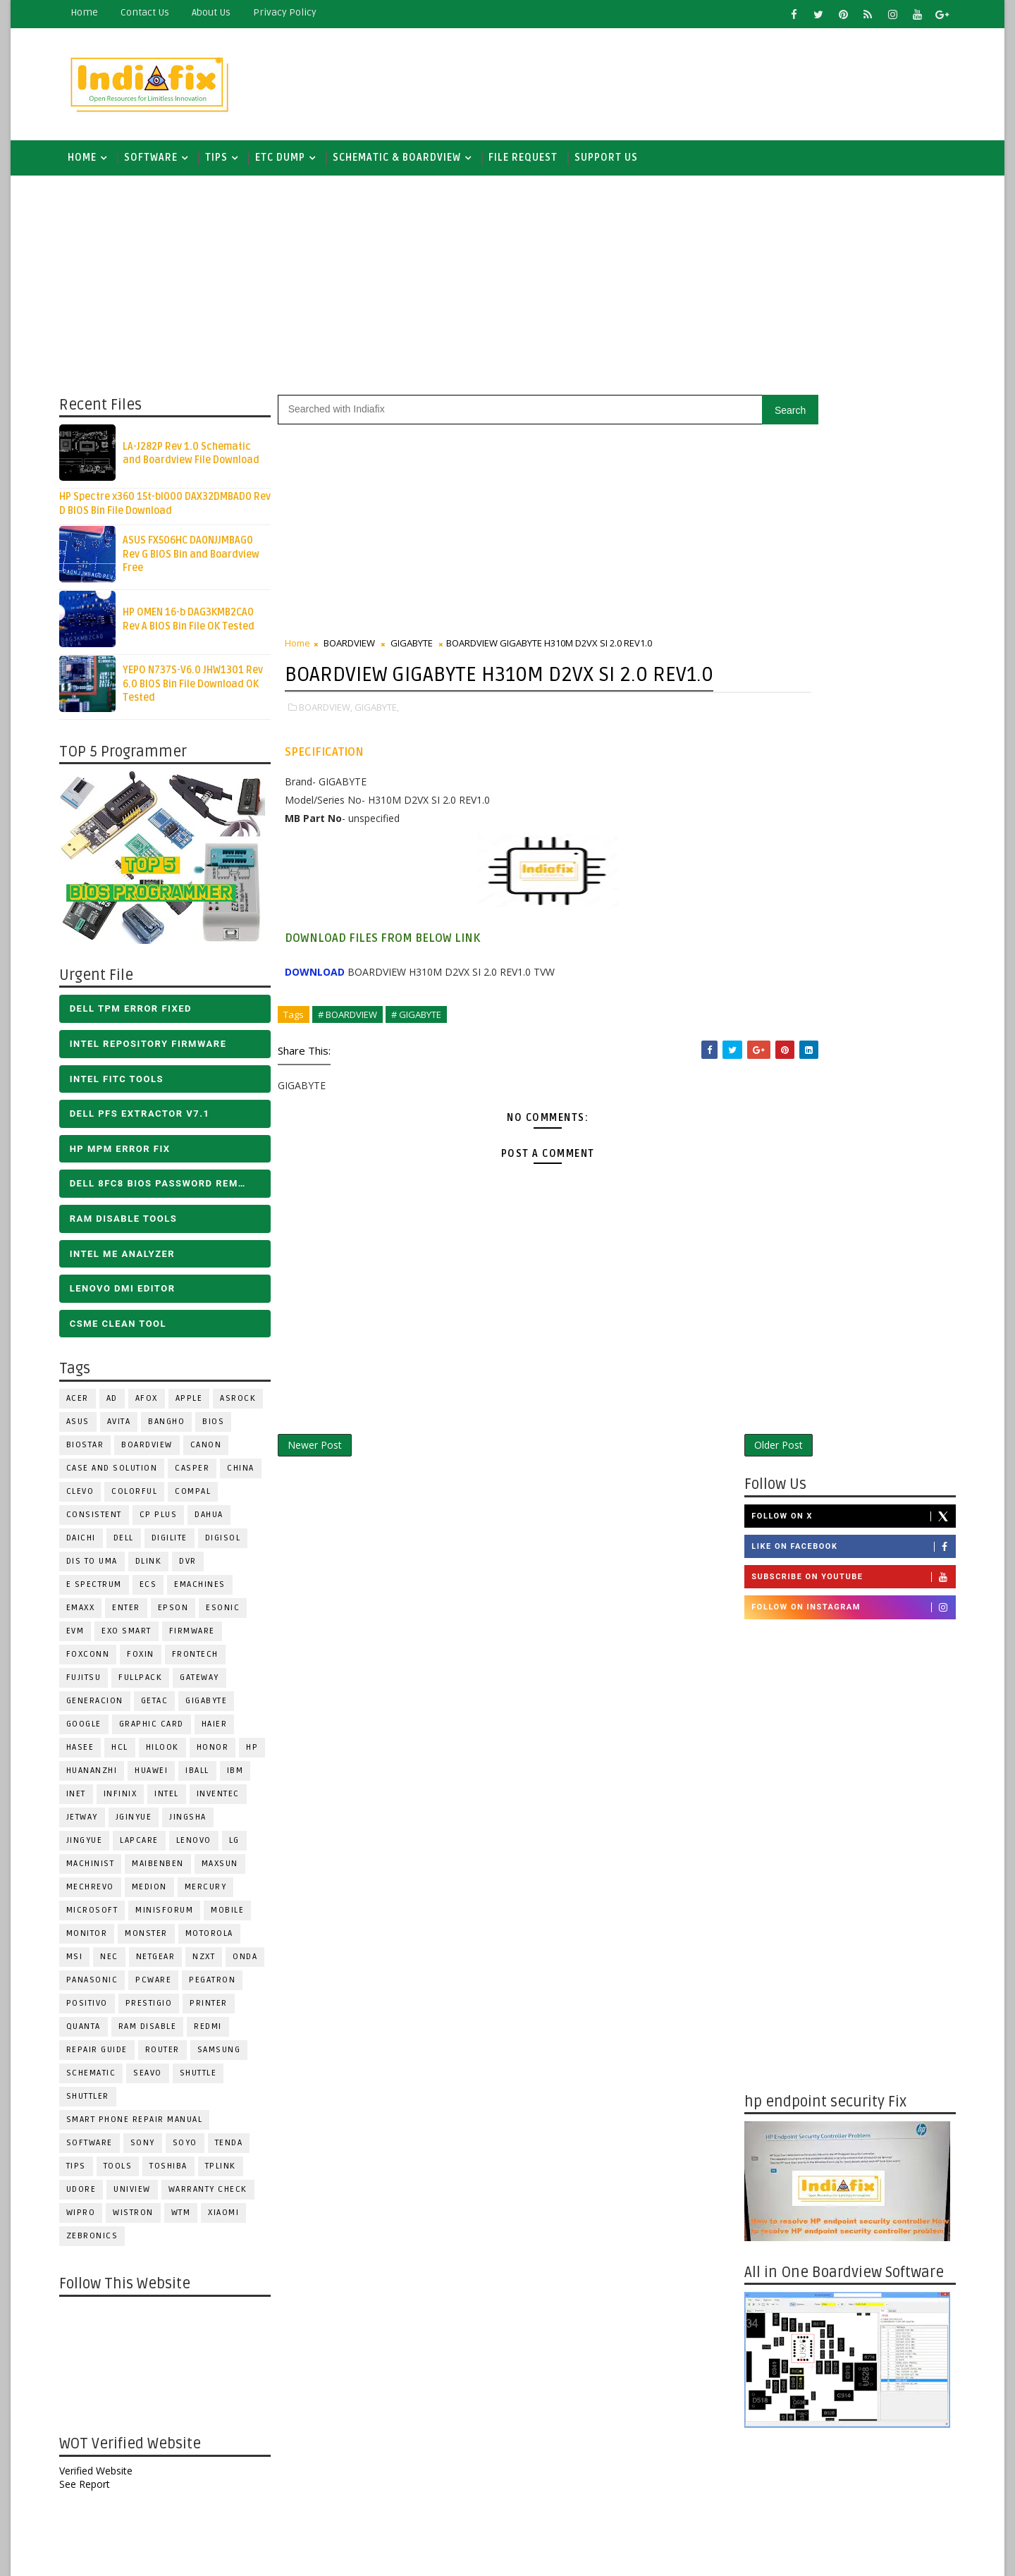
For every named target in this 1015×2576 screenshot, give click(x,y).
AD (119, 1405)
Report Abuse (771, 2449)
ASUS (85, 1428)
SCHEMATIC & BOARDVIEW (404, 162)
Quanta (91, 2033)
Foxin (149, 1661)
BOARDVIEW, (333, 743)
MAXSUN (227, 1870)
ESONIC (231, 1614)
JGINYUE (141, 1824)
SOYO (192, 2150)
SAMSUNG (227, 2056)
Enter (135, 1614)
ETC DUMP (288, 162)
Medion (157, 1894)
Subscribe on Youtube (845, 505)
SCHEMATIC (99, 2080)
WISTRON (141, 2219)
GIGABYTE (214, 1708)
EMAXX (88, 1614)
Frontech (203, 1661)
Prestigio (156, 2010)
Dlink (156, 1568)
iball (206, 1777)
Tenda (237, 2150)
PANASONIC (100, 1987)
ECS (156, 1591)
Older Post (689, 1483)
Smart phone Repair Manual (142, 2126)
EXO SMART (135, 1638)
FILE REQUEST (530, 162)
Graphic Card (159, 1731)
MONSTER (154, 1940)
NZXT (212, 1963)
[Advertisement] (690, 82)
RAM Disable (155, 2033)
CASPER (200, 1475)
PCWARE (162, 1987)
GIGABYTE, (384, 743)
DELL (131, 1545)
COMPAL (201, 1498)
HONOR (220, 1754)
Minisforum (173, 1917)
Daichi (89, 1545)
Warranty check (215, 2196)
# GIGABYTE (424, 1051)
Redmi (216, 2033)
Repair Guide (104, 2056)
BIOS (222, 1428)
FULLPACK (149, 1684)
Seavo (156, 2080)
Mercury (213, 1894)
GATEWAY (208, 1684)
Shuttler (95, 2103)
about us (218, 12)
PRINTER (217, 2010)
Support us (614, 162)
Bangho (174, 1428)
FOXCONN (96, 1661)
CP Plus (166, 1521)
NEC (118, 1963)
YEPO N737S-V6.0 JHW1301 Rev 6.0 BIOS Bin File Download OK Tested (200, 691)
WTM (189, 2219)
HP (260, 1754)
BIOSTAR (93, 1452)
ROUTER (170, 2056)
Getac (162, 1708)
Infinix (128, 1801)
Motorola (217, 1940)
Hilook (170, 1754)
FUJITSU (91, 1684)
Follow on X (845, 443)
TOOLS (125, 2173)
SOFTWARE (158, 162)
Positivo (95, 2010)
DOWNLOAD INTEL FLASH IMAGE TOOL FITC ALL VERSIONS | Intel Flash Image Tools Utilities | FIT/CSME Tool (829, 2214)
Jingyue (92, 1847)
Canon (214, 1452)
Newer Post (322, 1483)
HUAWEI (159, 1777)
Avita (127, 1428)
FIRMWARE (200, 1638)
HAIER (222, 1731)
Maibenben (166, 1870)
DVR (196, 1568)
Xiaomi (231, 2219)
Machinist (98, 1870)
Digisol (231, 1545)
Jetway (90, 1824)
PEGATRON (220, 1987)
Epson (181, 1614)
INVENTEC (225, 1801)
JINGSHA (196, 1824)
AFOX (154, 1405)
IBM (243, 1777)
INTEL (175, 1801)
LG (242, 1847)
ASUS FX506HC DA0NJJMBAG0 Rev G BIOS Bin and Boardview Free (198, 561)
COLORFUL (143, 1498)
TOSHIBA (177, 2173)
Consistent (102, 1521)
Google (91, 1731)
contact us (152, 12)
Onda (253, 1963)
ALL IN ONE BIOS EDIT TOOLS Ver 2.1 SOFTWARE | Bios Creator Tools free (873, 2397)
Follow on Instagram (845, 535)
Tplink (228, 2173)
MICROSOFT (100, 1917)
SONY (150, 2150)
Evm (83, 1638)
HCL (128, 1754)
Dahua (217, 1521)
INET (84, 1801)
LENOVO (201, 1847)
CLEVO (88, 1498)
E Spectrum (102, 1591)
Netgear (163, 1963)
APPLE (197, 1405)
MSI (82, 1963)
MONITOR (95, 1940)
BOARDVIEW (155, 1452)
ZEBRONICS (100, 2243)
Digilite (177, 1545)
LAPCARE (147, 1847)
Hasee (88, 1754)
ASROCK (246, 1405)
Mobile (235, 1917)
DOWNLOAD (322, 1008)
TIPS (224, 162)
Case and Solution (120, 1475)
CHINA (249, 1475)
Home (92, 12)
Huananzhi (99, 1777)
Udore (89, 2196)
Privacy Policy (292, 12)
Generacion (102, 1708)
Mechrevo (98, 1894)
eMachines (208, 1591)
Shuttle (206, 2080)
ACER (85, 1405)
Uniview (140, 2196)
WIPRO (89, 2219)
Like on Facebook (845, 474)
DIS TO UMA (99, 1568)
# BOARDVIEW (355, 1051)
